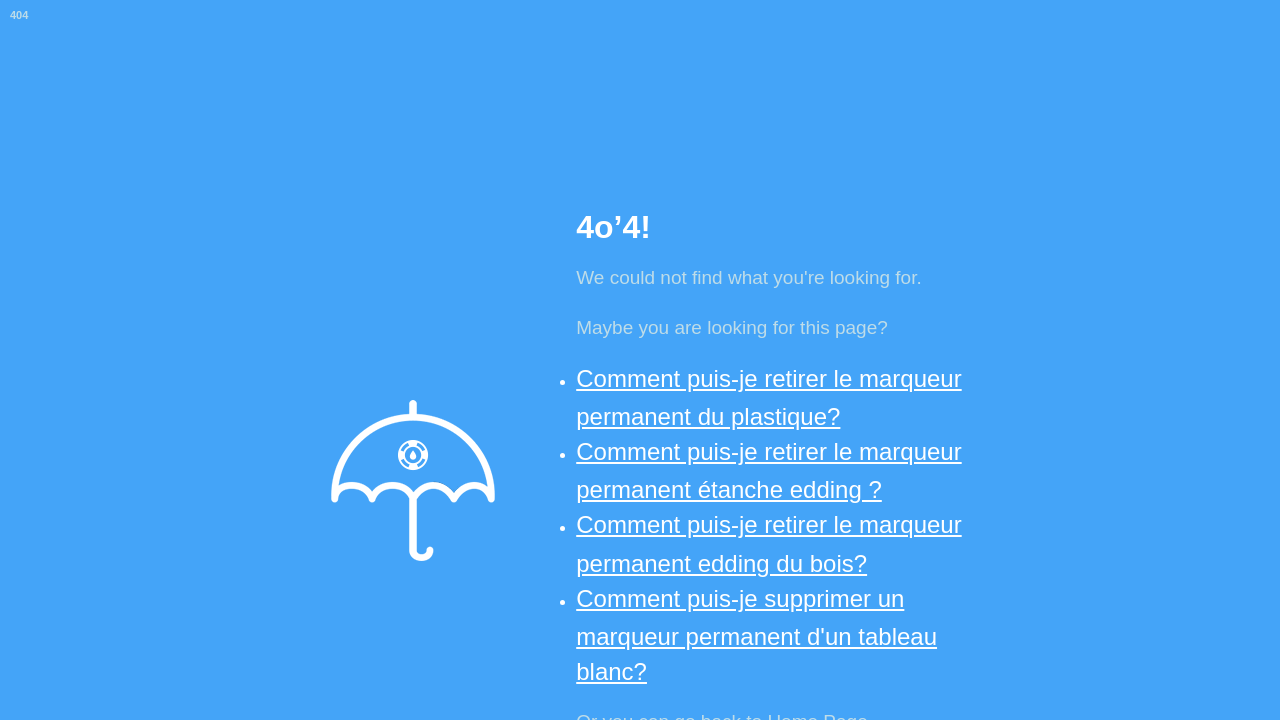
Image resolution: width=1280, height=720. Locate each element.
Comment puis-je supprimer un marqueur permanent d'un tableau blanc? (756, 635)
